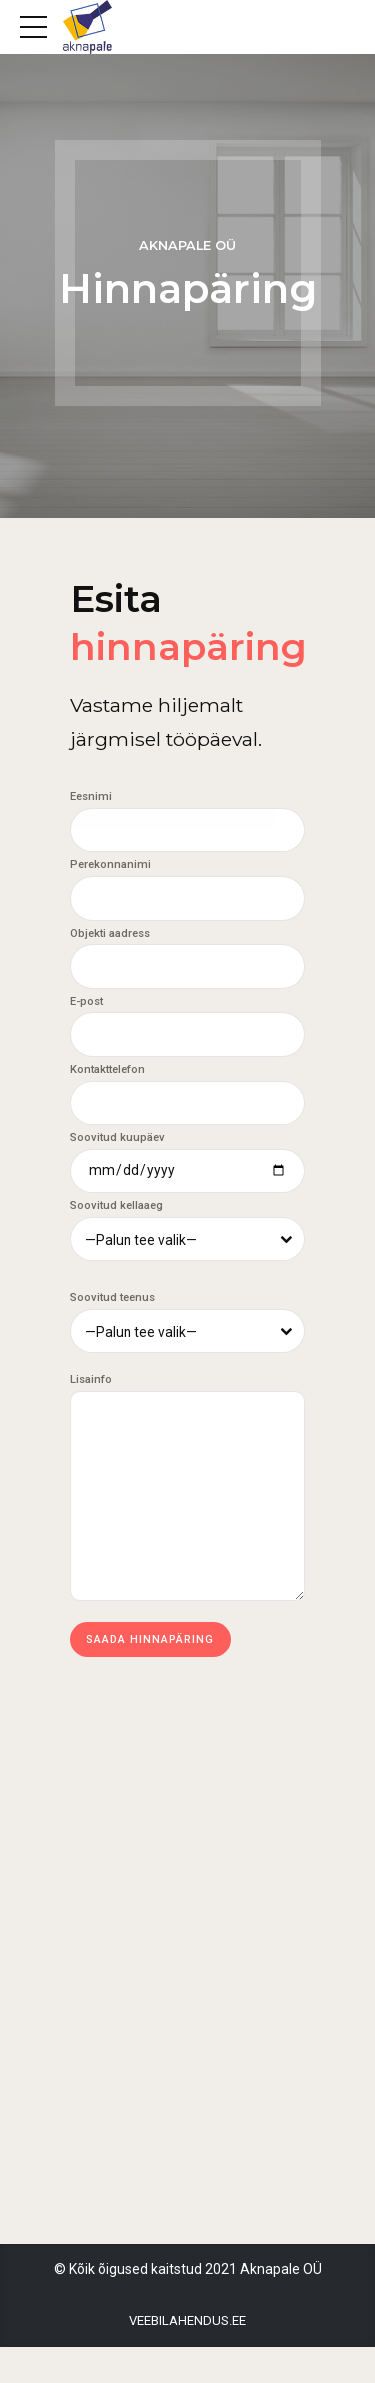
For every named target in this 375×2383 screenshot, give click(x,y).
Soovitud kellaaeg (116, 1208)
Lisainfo (91, 1383)
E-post (86, 1002)
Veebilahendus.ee (187, 2357)
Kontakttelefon (107, 1071)
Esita (196, 621)
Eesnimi (91, 796)
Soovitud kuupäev (117, 1139)
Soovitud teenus (112, 1301)
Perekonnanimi (110, 865)
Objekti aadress (110, 934)
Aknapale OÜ (187, 245)
